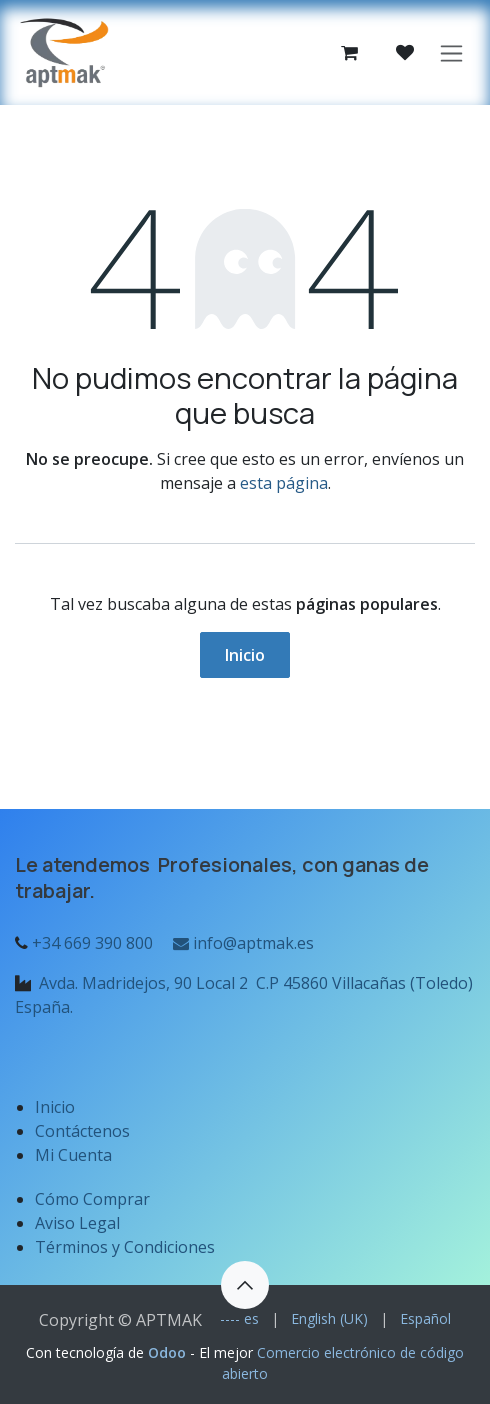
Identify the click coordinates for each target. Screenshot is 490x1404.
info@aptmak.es (241, 943)
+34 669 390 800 (92, 943)
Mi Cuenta (73, 1155)
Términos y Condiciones (125, 1247)
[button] (245, 1285)
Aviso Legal (79, 1223)
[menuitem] (239, 1318)
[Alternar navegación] (451, 52)
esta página (284, 483)
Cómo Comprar (92, 1199)
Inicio (245, 655)
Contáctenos (82, 1131)
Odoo (169, 1352)
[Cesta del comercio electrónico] (349, 53)
